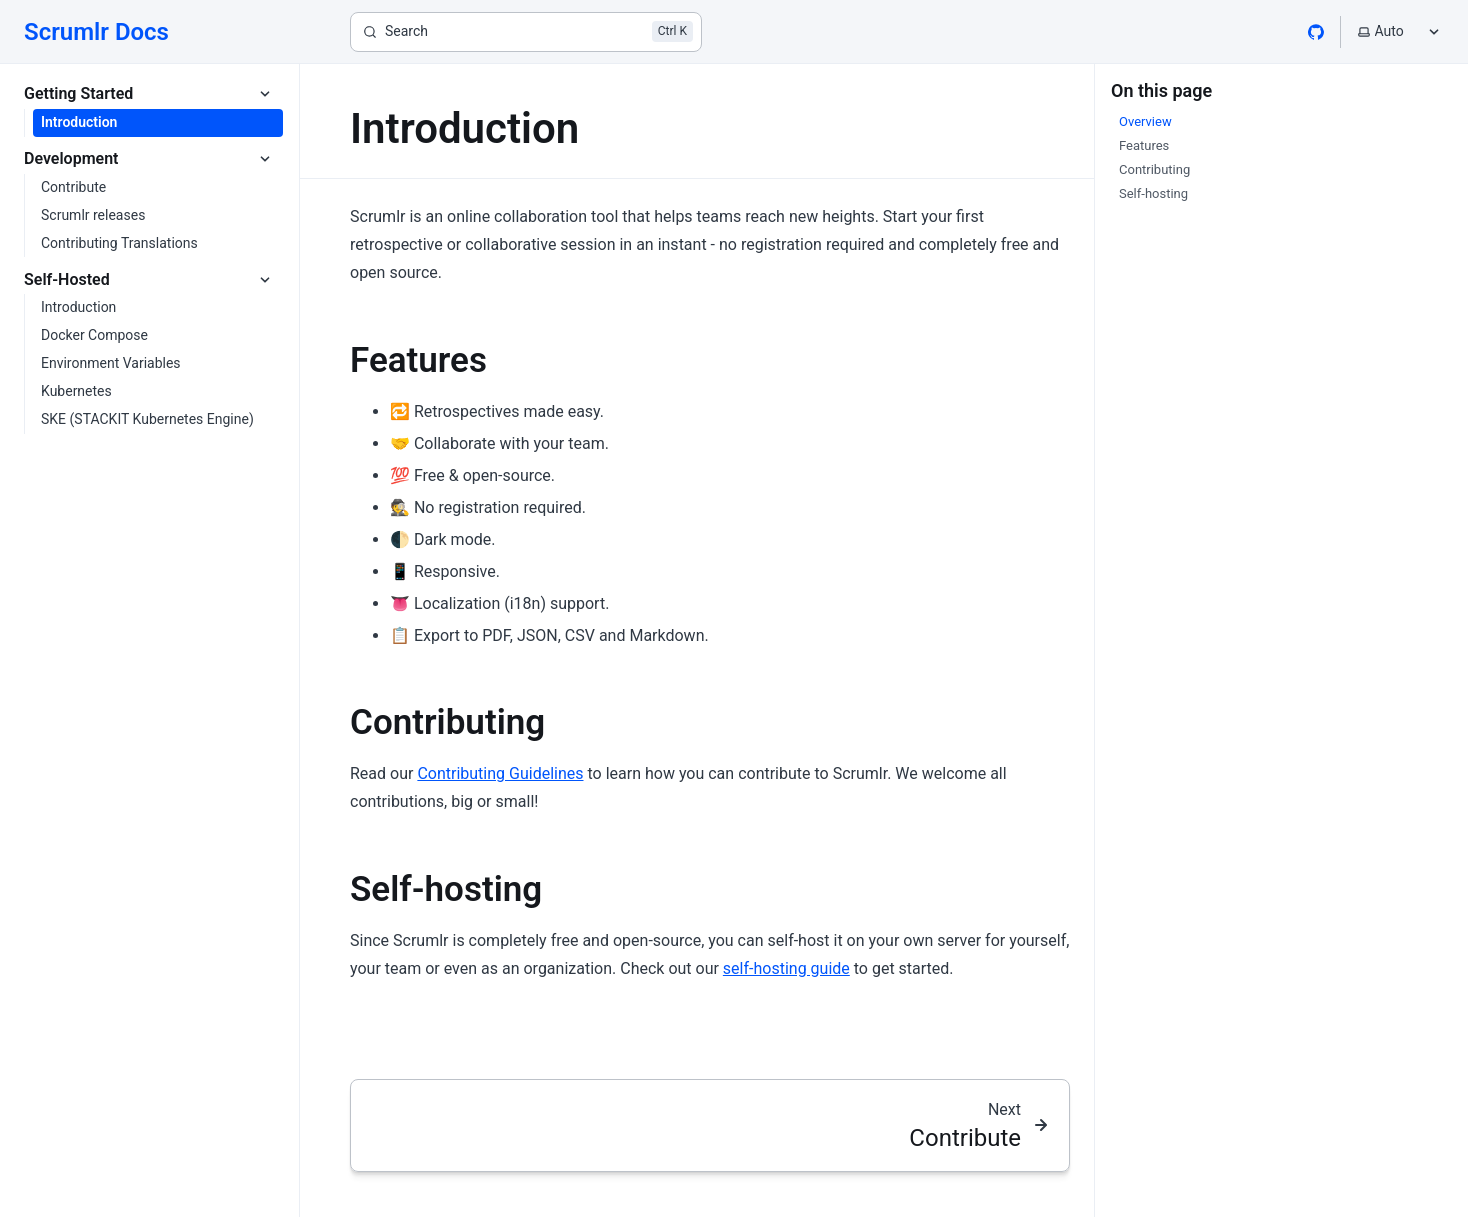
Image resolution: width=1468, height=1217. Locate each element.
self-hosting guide (786, 968)
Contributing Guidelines (500, 773)
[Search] (526, 32)
